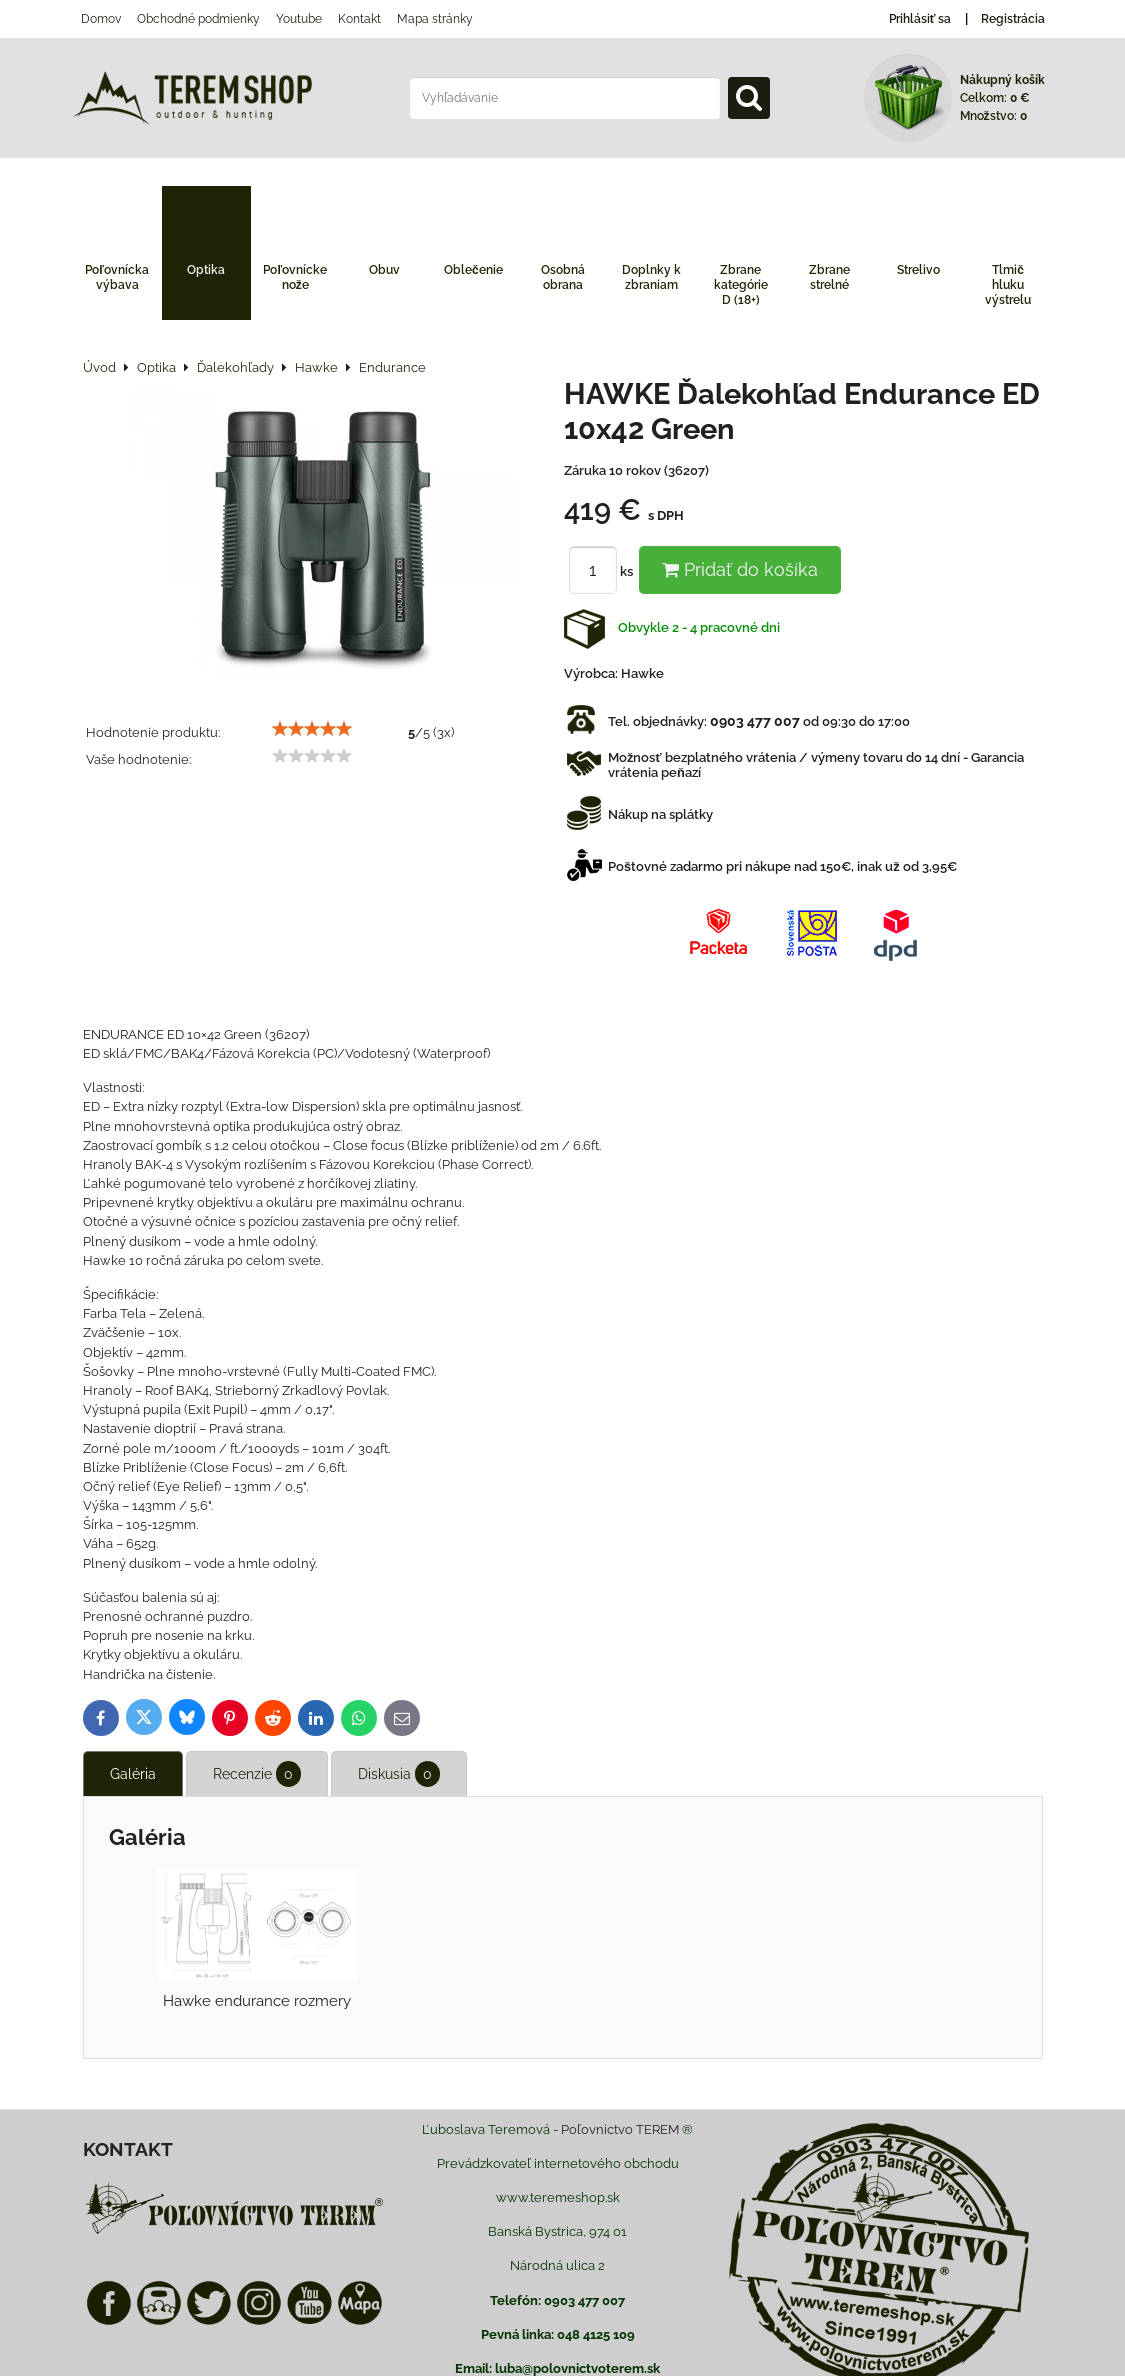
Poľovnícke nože (295, 277)
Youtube (299, 19)
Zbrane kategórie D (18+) (741, 285)
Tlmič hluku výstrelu (1008, 285)
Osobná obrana (563, 277)
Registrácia (1013, 19)
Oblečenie (473, 270)
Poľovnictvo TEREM (620, 2129)
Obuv (384, 270)
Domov (101, 19)
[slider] (312, 729)
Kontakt (359, 19)
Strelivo (918, 270)
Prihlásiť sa (920, 19)
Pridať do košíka (740, 569)
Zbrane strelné (829, 277)
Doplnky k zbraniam (651, 277)
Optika (206, 270)
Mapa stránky (435, 19)
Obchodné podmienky (198, 19)
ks (604, 571)
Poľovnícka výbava (117, 277)
